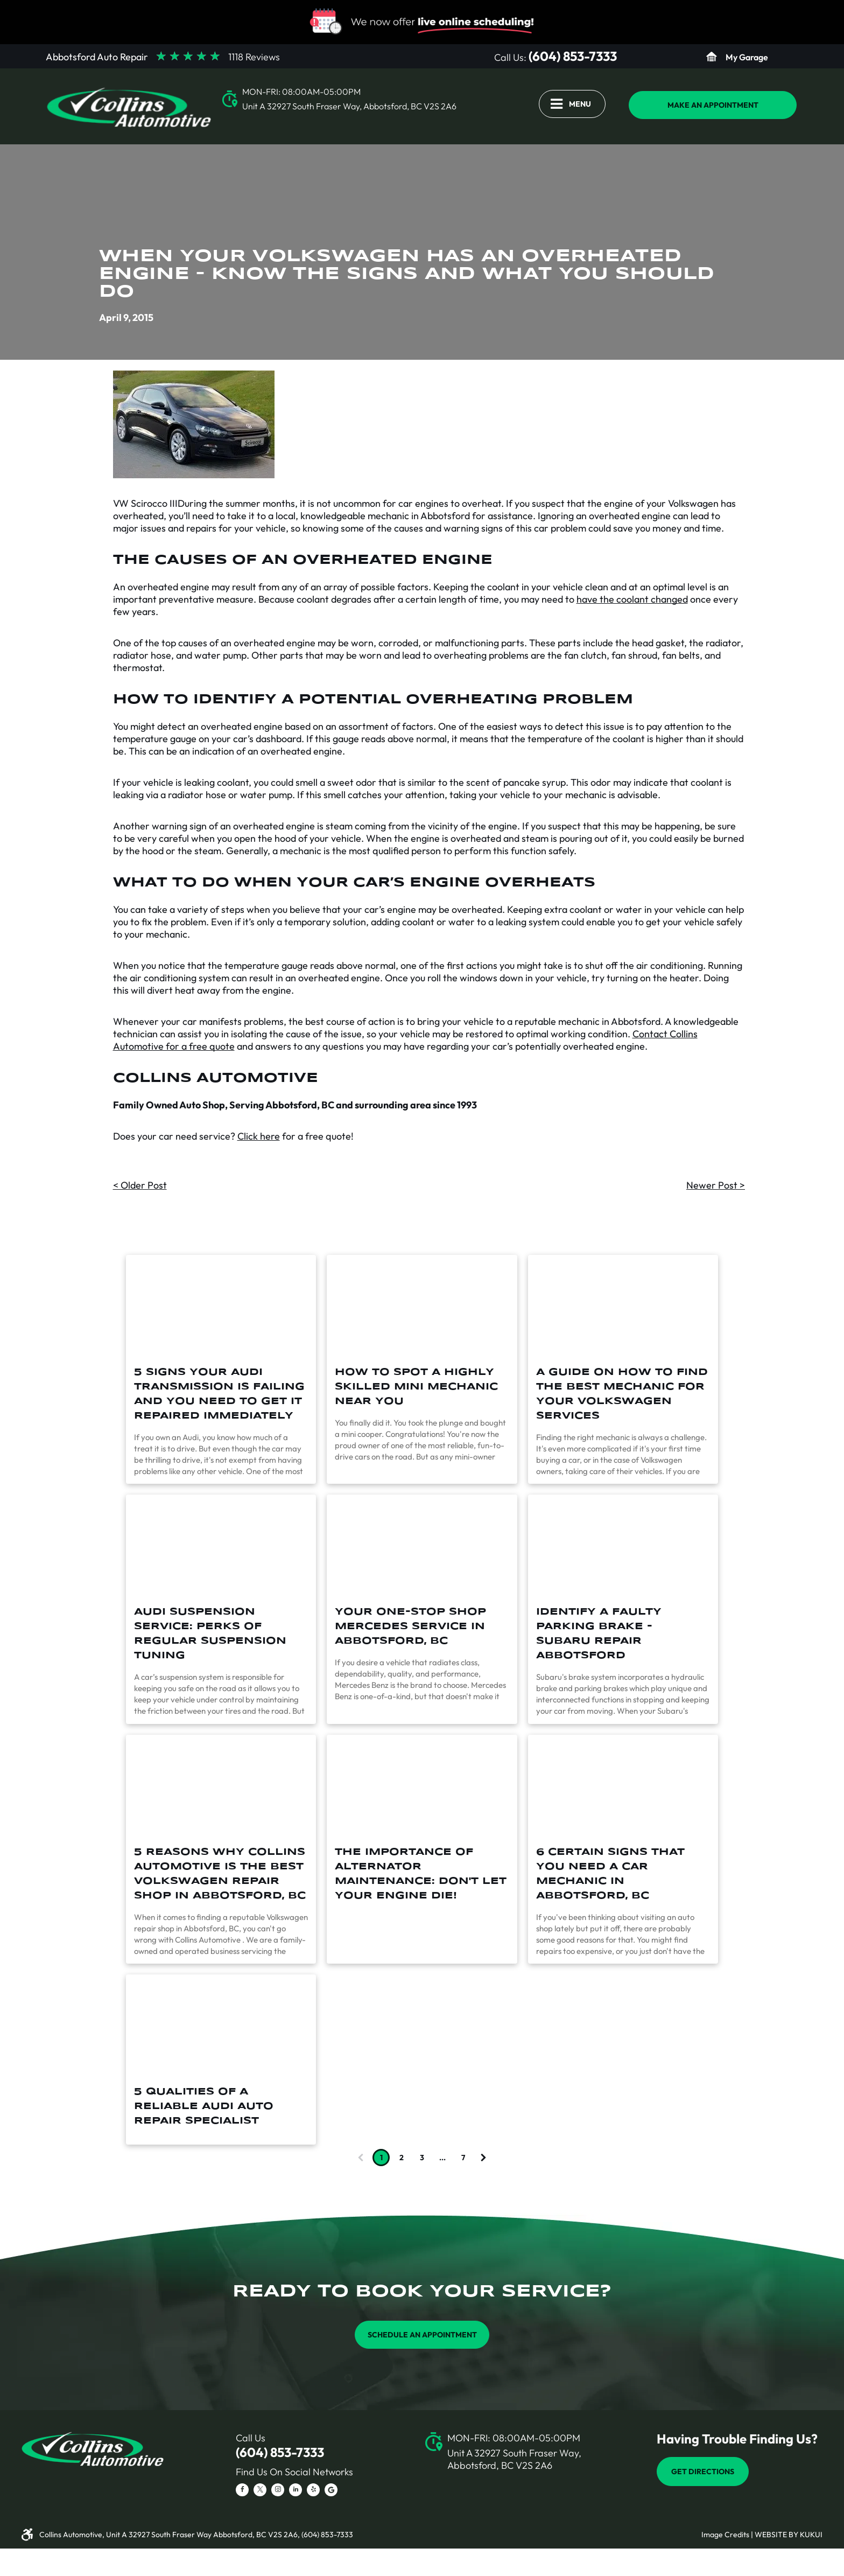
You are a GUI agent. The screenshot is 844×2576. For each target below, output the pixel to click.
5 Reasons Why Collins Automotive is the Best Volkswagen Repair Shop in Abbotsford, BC (220, 1874)
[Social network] (331, 2491)
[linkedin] (295, 2491)
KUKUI (811, 2534)
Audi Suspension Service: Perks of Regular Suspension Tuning (210, 1633)
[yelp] (313, 2491)
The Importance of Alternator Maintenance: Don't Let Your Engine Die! (421, 1874)
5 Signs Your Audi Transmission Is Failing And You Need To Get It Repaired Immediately (219, 1394)
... (442, 2157)
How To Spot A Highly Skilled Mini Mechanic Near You (416, 1386)
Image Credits (725, 2534)
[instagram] (277, 2491)
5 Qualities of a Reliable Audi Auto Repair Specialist (203, 2106)
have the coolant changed (632, 599)
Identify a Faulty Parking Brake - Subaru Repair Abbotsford (599, 1633)
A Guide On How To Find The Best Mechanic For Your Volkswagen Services (622, 1394)
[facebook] (242, 2491)
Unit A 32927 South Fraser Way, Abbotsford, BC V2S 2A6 (349, 106)
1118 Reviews (254, 57)
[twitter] (260, 2491)
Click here (258, 1136)
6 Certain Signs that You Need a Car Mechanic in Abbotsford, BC (610, 1874)
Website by (776, 2534)
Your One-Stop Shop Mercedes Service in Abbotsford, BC (410, 1626)
